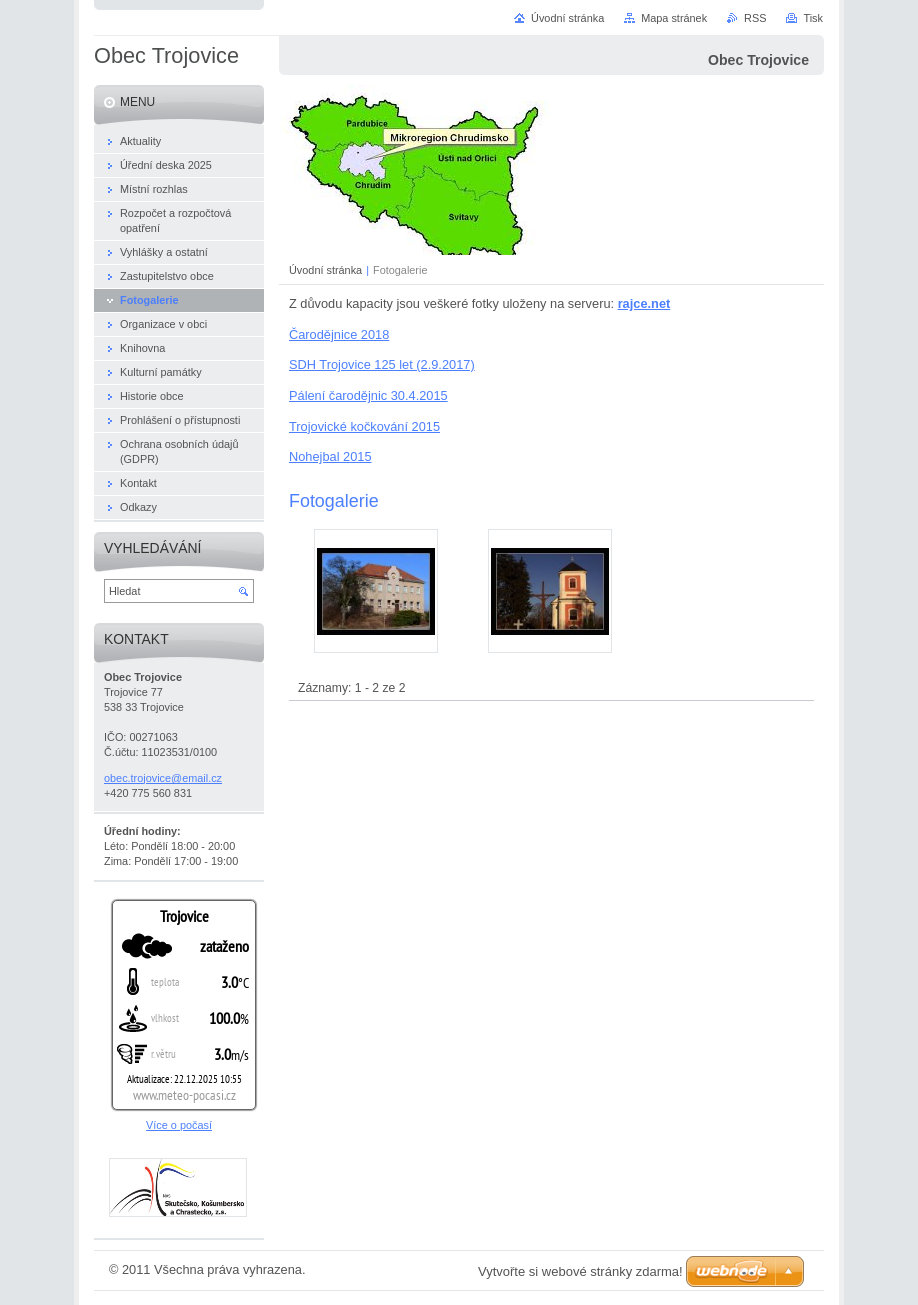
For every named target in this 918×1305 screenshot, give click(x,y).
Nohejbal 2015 (330, 456)
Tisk (813, 18)
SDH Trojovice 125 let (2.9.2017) (382, 364)
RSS (755, 18)
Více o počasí (179, 1125)
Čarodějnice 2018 (339, 334)
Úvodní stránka (325, 270)
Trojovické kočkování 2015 (364, 426)
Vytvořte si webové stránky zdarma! (580, 1271)
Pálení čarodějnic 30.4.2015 (368, 395)
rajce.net (644, 303)
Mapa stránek (674, 18)
